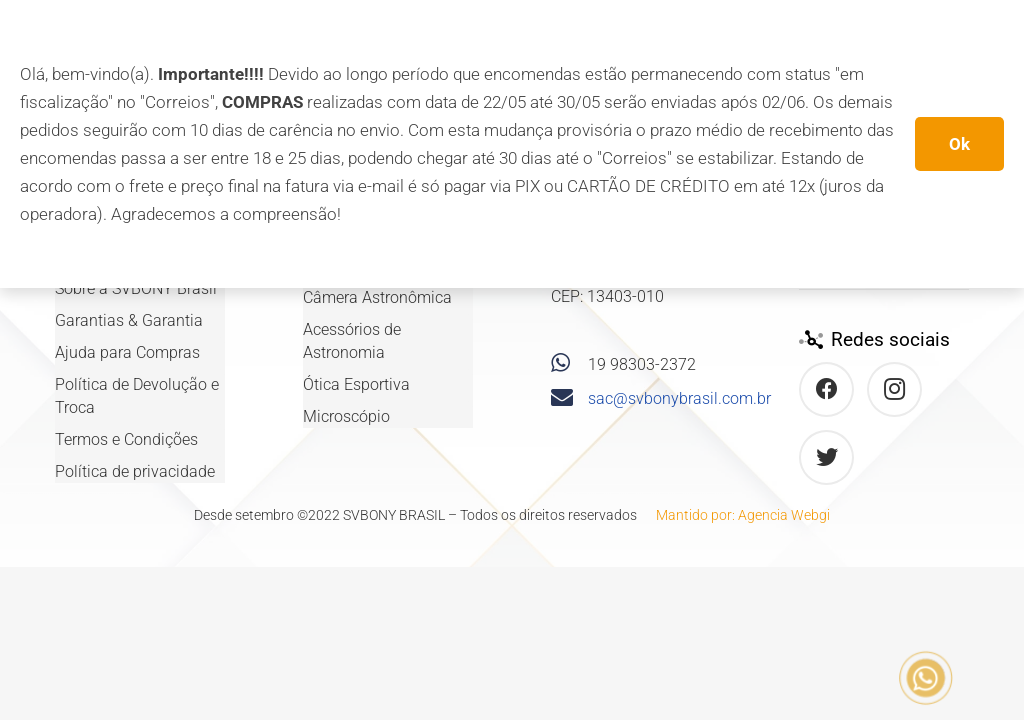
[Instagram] (894, 389)
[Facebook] (826, 389)
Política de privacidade (135, 471)
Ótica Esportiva (356, 384)
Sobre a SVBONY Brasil (136, 288)
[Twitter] (826, 457)
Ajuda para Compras (127, 352)
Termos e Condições (126, 439)
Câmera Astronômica (377, 297)
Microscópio (346, 416)
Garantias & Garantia (129, 320)
